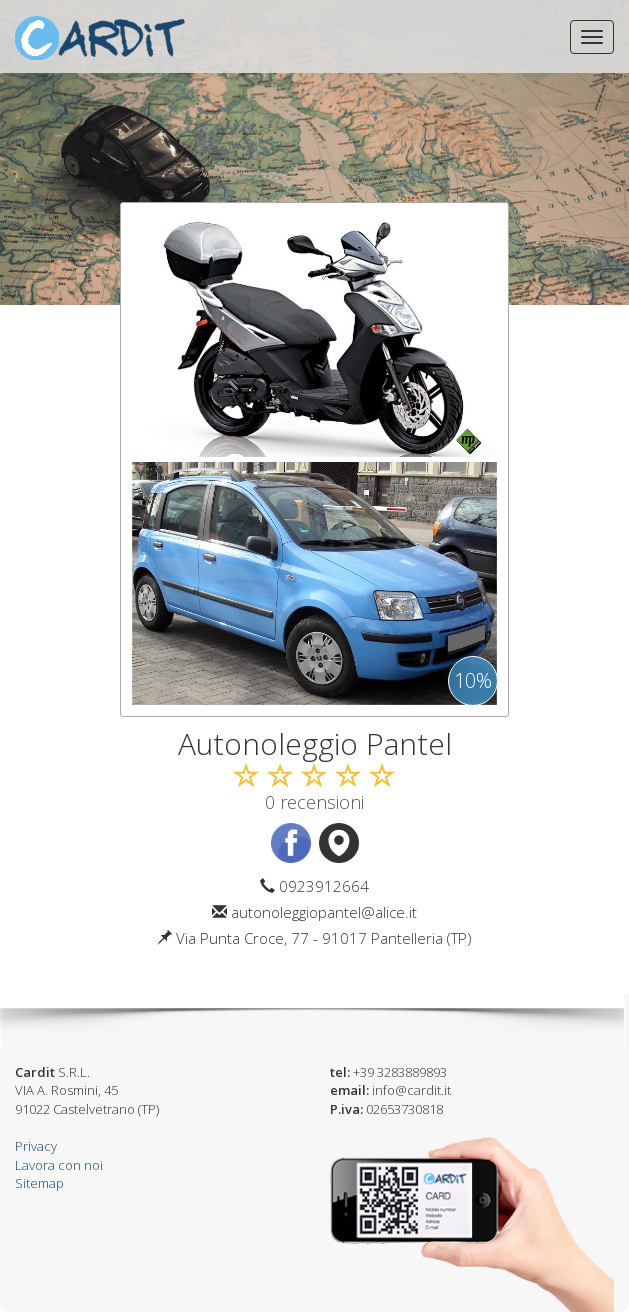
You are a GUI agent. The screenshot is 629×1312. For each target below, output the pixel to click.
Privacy (36, 1146)
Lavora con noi (59, 1165)
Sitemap (39, 1183)
